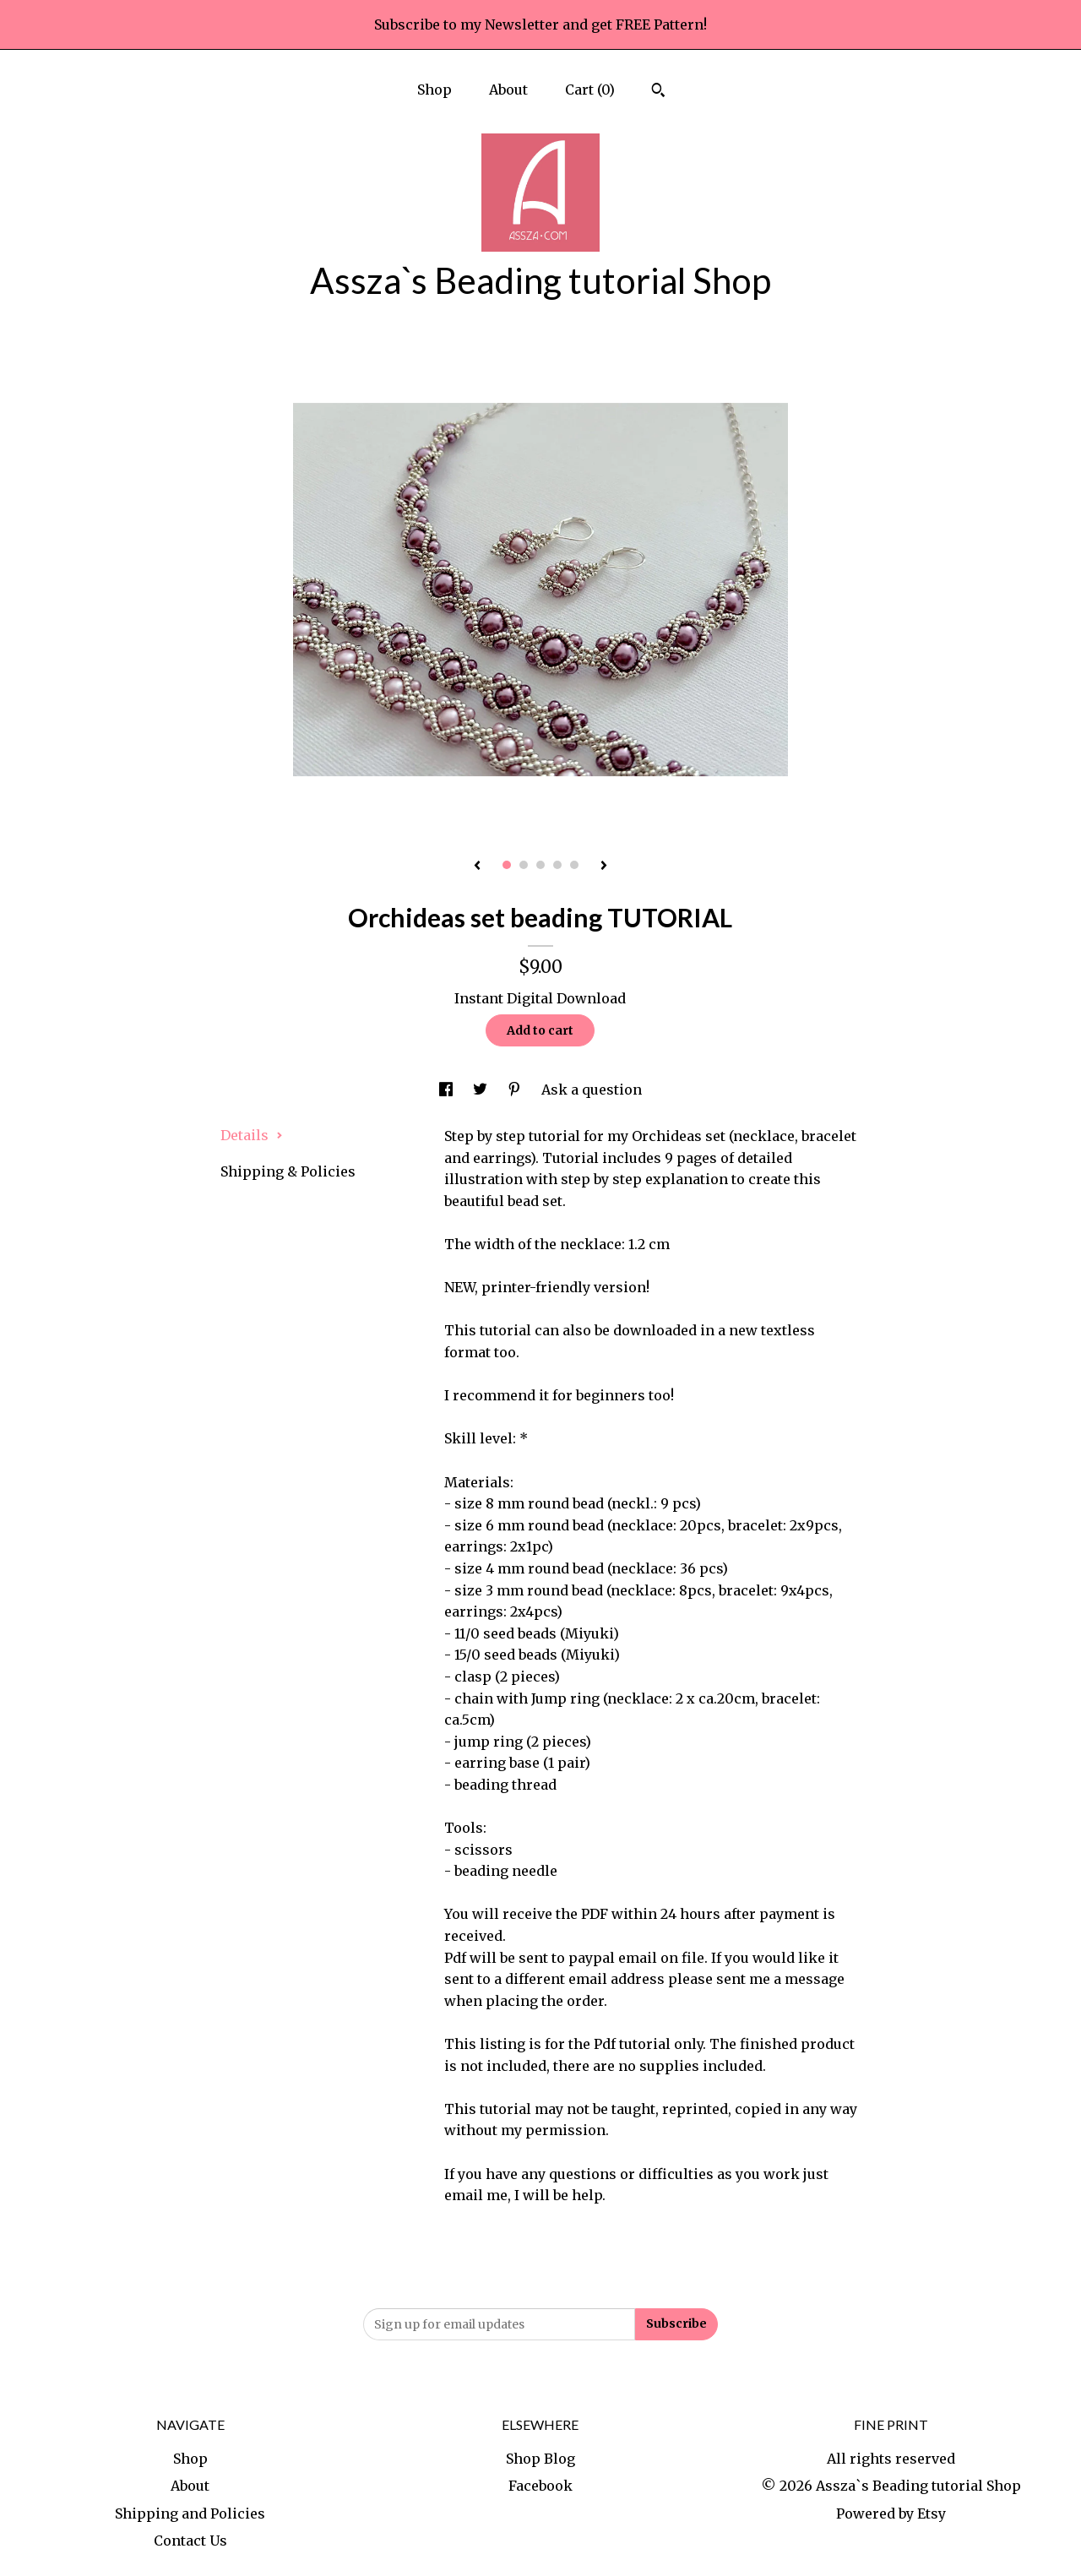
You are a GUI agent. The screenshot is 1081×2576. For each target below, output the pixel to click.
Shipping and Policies (190, 2513)
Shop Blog (540, 2458)
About (508, 89)
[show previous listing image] (477, 866)
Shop (434, 89)
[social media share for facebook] (447, 1089)
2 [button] (523, 865)
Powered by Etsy (891, 2513)
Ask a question (591, 1089)
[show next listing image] (604, 866)
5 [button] (574, 865)
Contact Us (190, 2540)
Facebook (540, 2485)
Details (251, 1135)
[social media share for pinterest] (516, 1089)
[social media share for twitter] (482, 1089)
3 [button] (540, 865)
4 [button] (557, 865)
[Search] (658, 92)
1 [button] (506, 865)
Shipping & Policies (288, 1171)
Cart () (590, 89)
